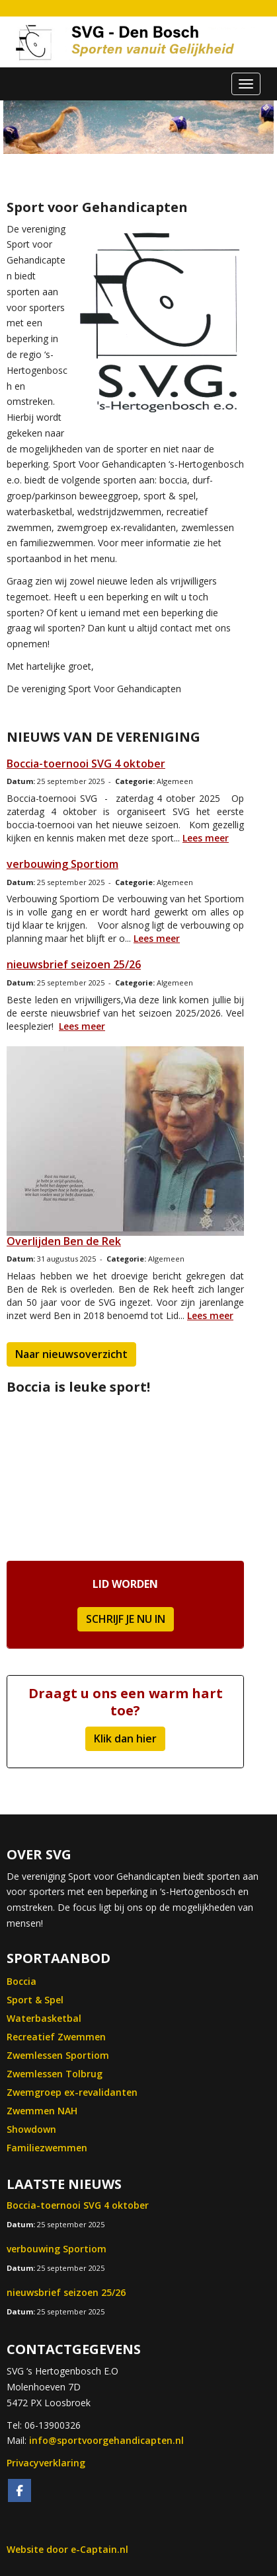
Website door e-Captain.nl (67, 2549)
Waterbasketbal (44, 2018)
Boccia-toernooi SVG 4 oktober (86, 763)
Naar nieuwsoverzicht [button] (71, 1354)
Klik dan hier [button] (125, 1738)
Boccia (21, 1981)
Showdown (31, 2129)
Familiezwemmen (47, 2147)
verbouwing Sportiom (62, 864)
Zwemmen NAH (42, 2110)
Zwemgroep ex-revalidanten (72, 2092)
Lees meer (205, 838)
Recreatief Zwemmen (56, 2036)
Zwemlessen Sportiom (58, 2055)
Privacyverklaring (46, 2462)
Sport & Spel (35, 1999)
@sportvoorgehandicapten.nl (106, 2440)
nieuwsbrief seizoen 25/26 (74, 964)
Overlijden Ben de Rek (64, 1241)
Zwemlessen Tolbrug (54, 2073)
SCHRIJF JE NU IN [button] (125, 1619)
